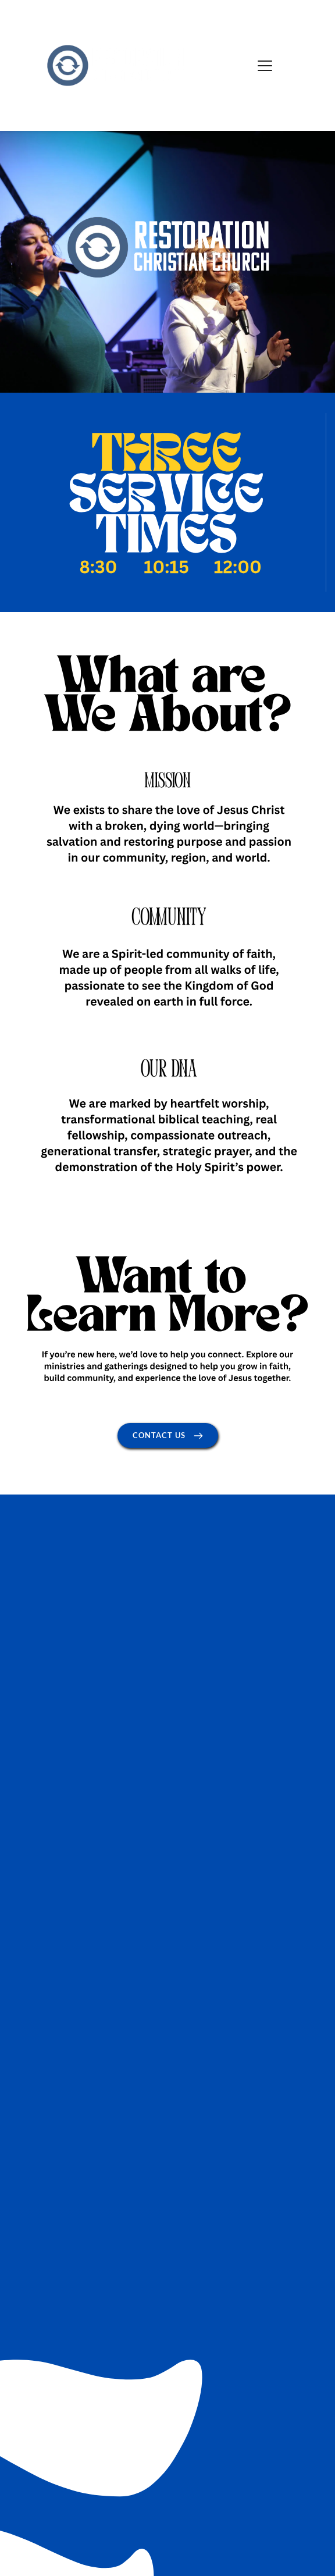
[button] (265, 65)
